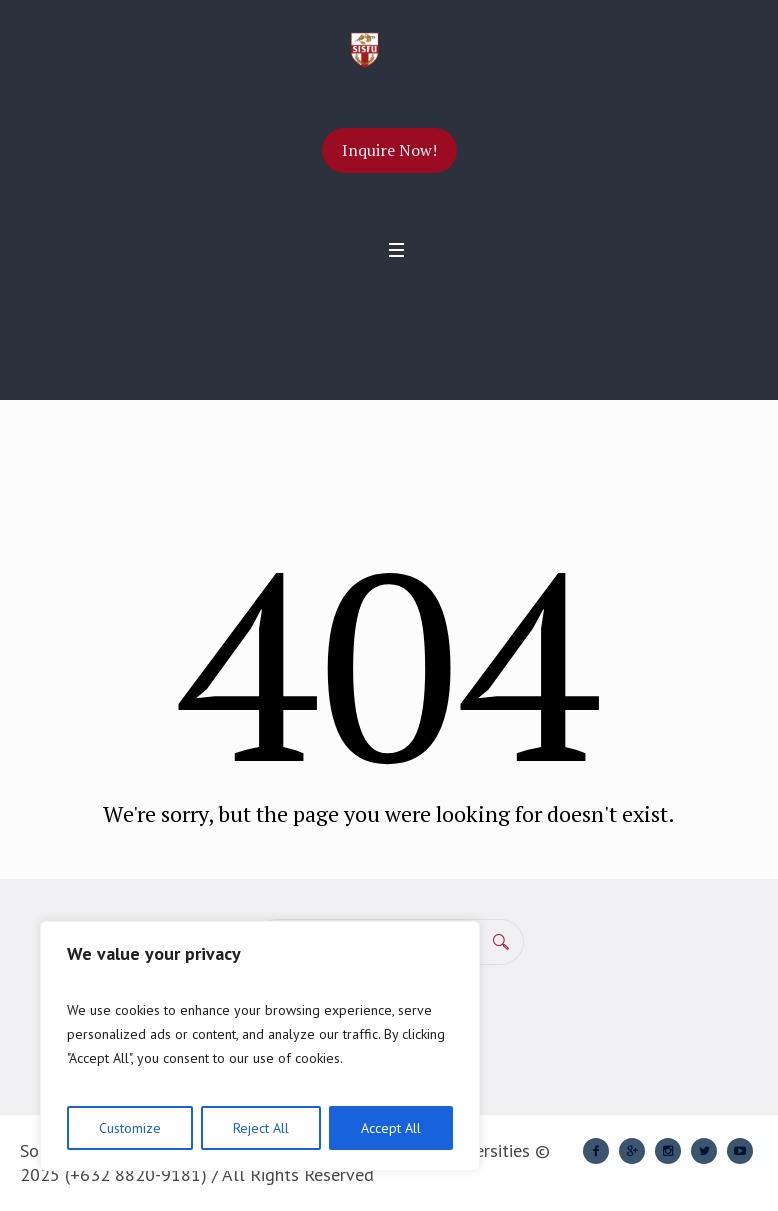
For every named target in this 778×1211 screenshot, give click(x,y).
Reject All (261, 1128)
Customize (130, 1128)
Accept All (391, 1128)
